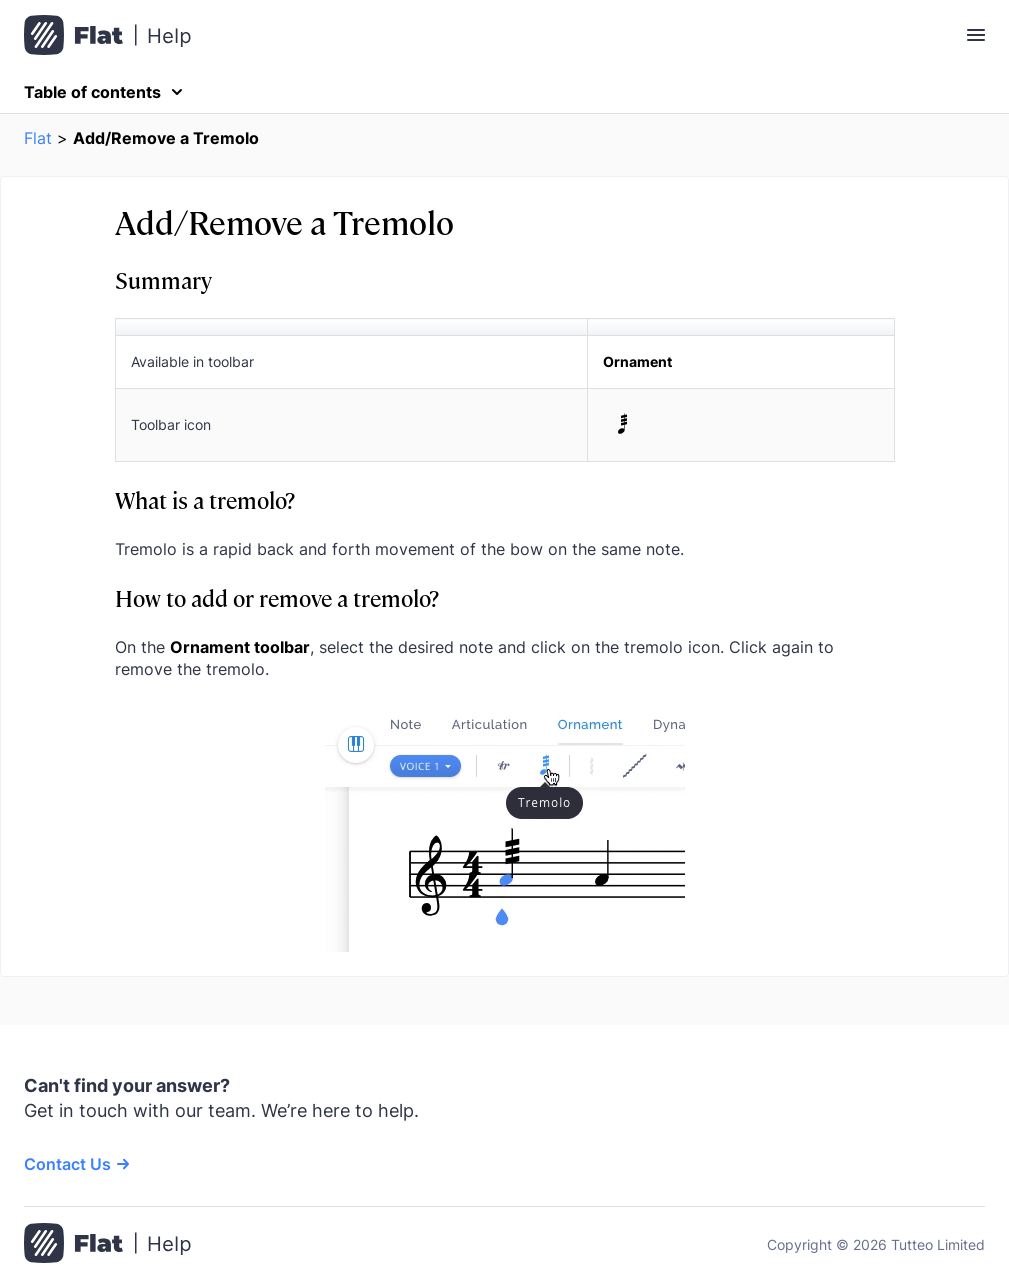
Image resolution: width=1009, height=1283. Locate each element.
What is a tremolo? (205, 499)
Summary (163, 279)
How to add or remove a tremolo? (277, 597)
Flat (38, 138)
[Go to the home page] (107, 1245)
